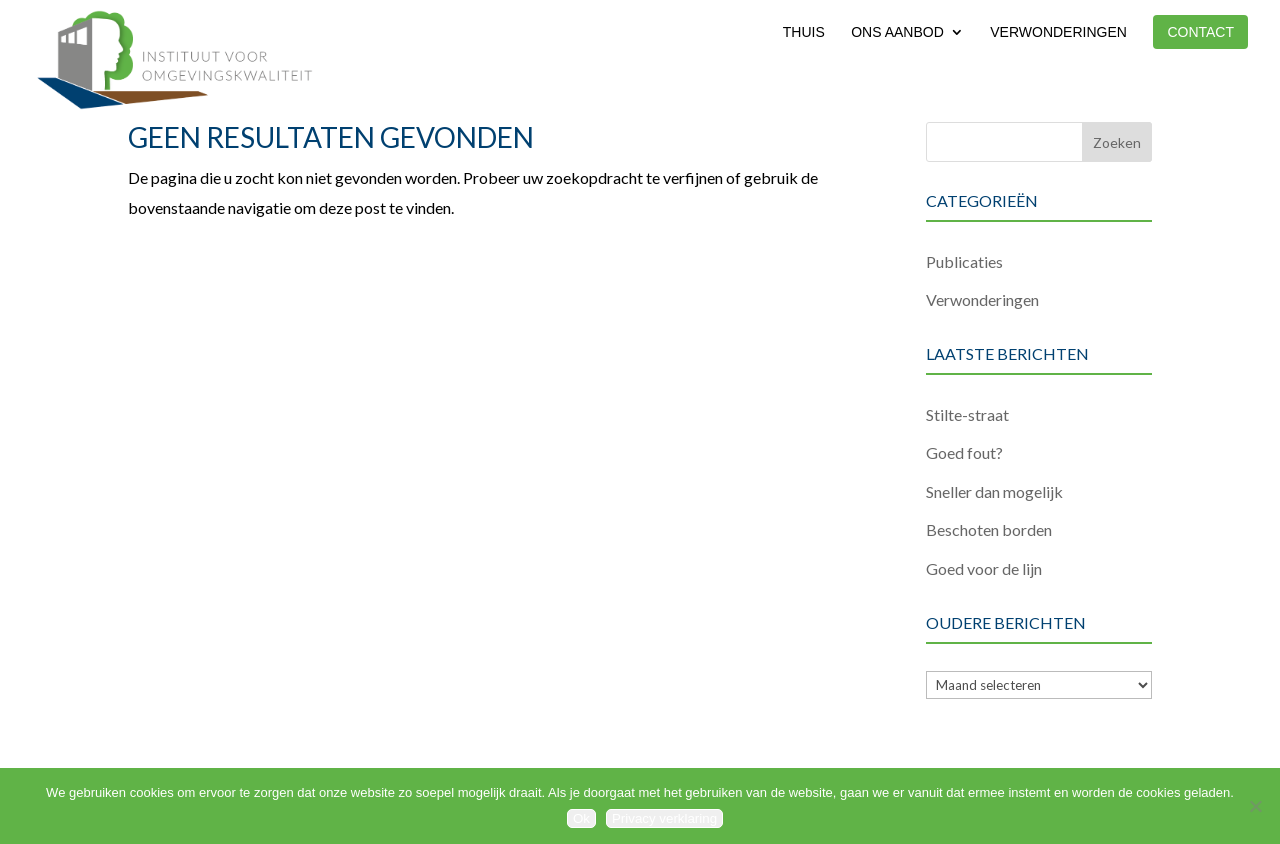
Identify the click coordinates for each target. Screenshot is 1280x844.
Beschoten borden (989, 529)
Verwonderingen (1058, 32)
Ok (581, 818)
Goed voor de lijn (984, 568)
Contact (1200, 32)
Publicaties (964, 261)
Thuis (804, 32)
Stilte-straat (967, 414)
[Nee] (1255, 806)
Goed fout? (964, 452)
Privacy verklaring (664, 818)
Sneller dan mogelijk (994, 491)
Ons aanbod (897, 32)
